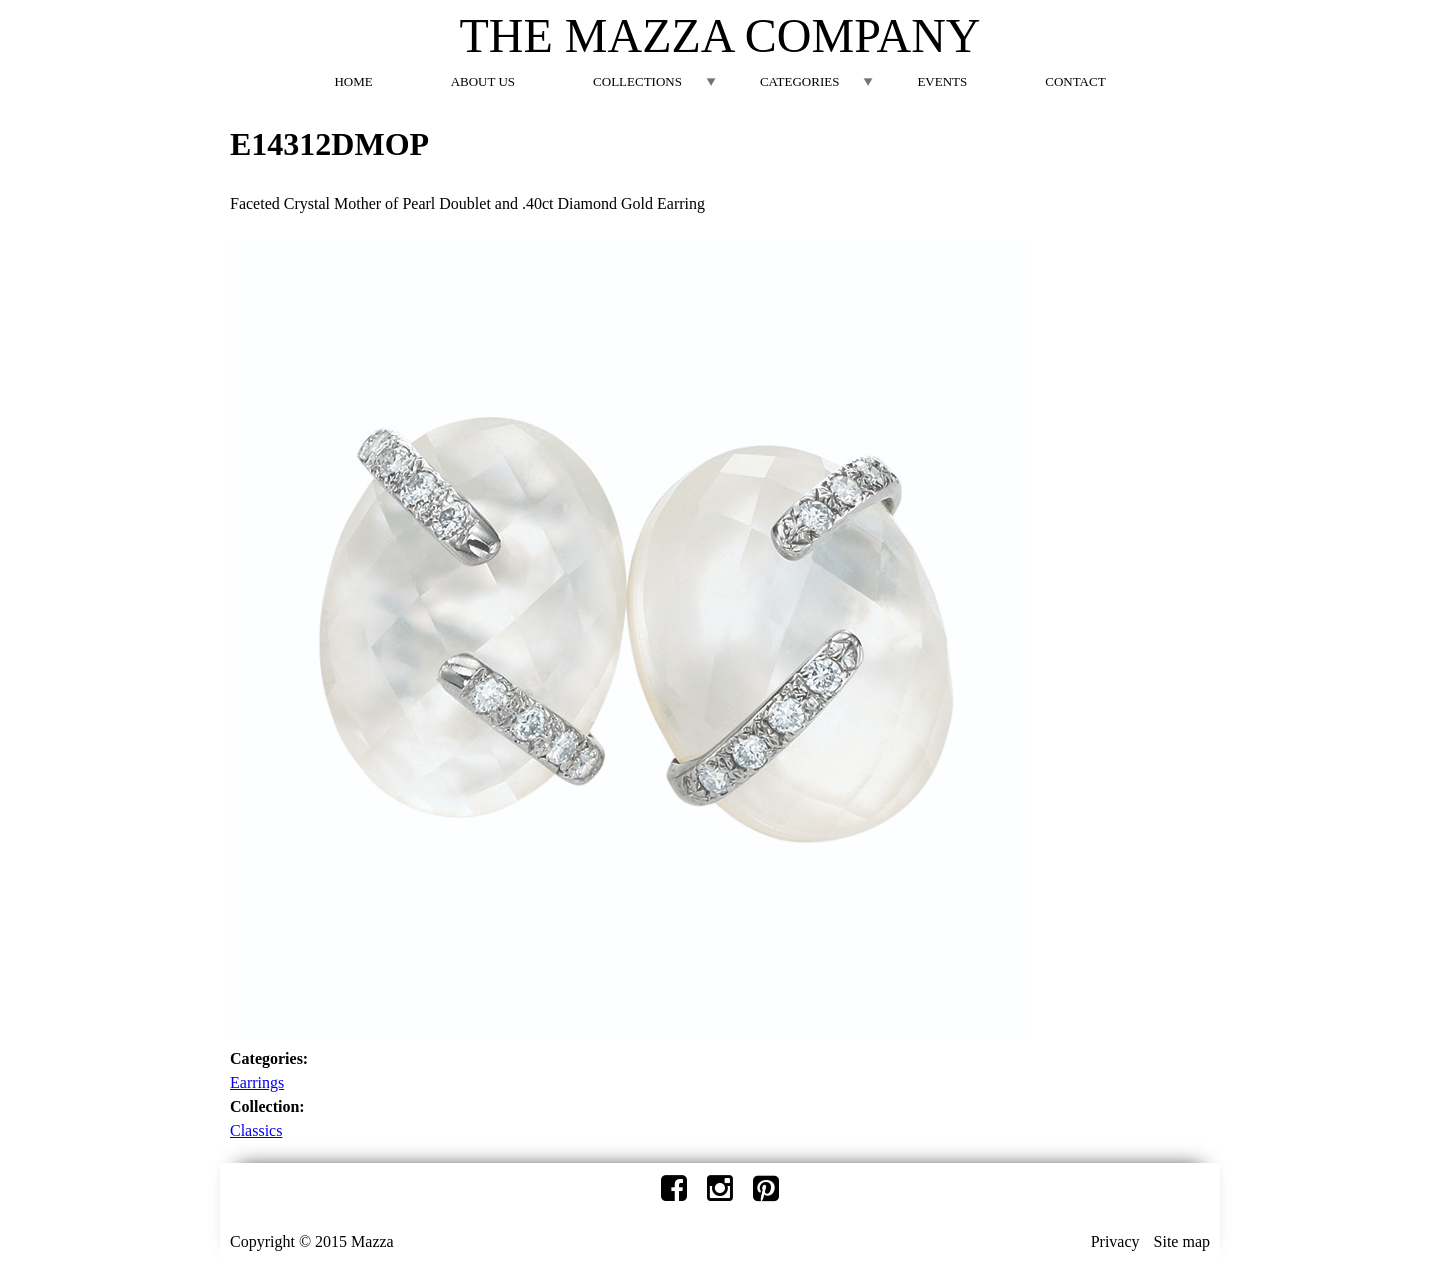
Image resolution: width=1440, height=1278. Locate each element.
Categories (799, 81)
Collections (637, 81)
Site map (1182, 1241)
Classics (256, 1130)
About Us (483, 81)
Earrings (257, 1082)
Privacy (1115, 1241)
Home (353, 81)
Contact (1075, 81)
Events (942, 81)
